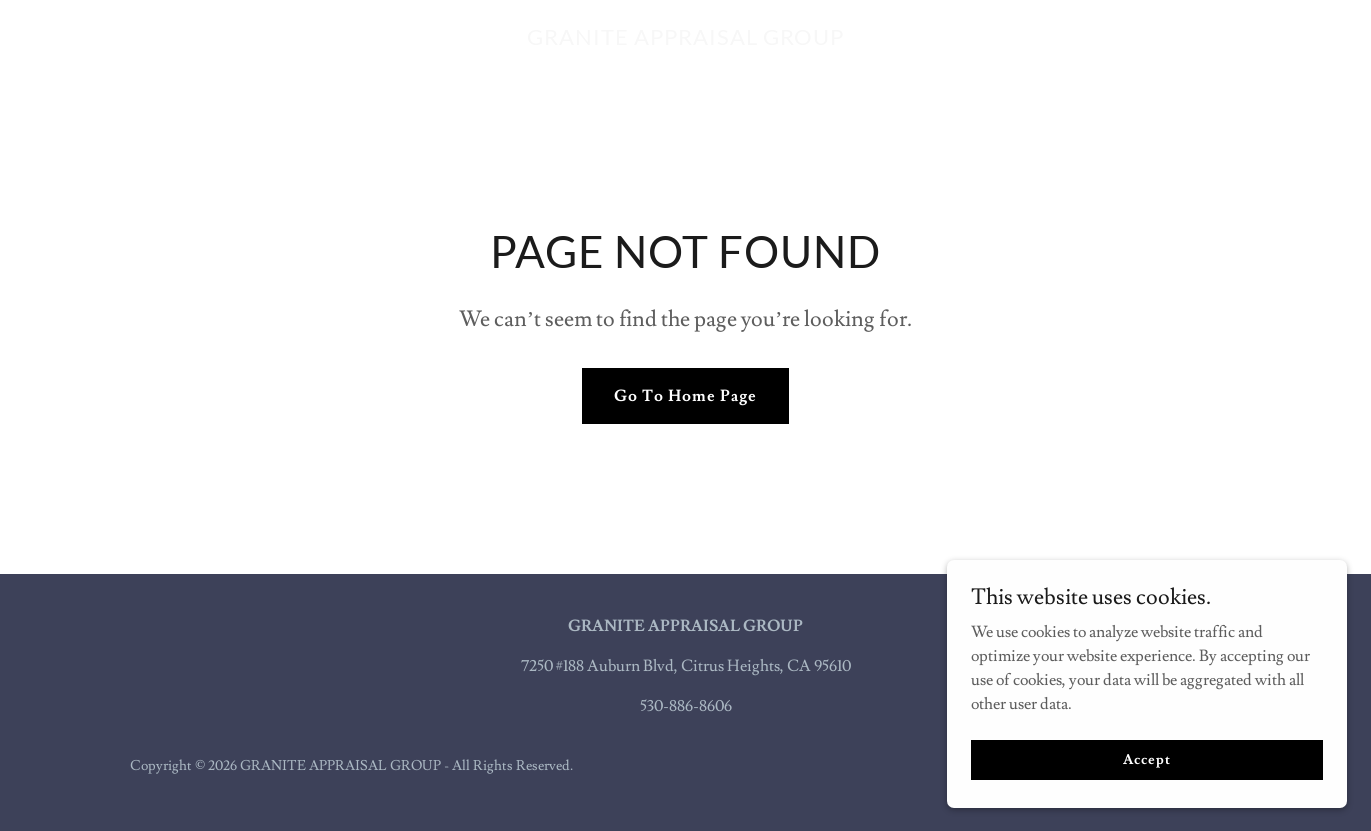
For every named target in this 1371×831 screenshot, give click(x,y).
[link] (685, 40)
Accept (1146, 759)
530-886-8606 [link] (686, 706)
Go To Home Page (685, 396)
